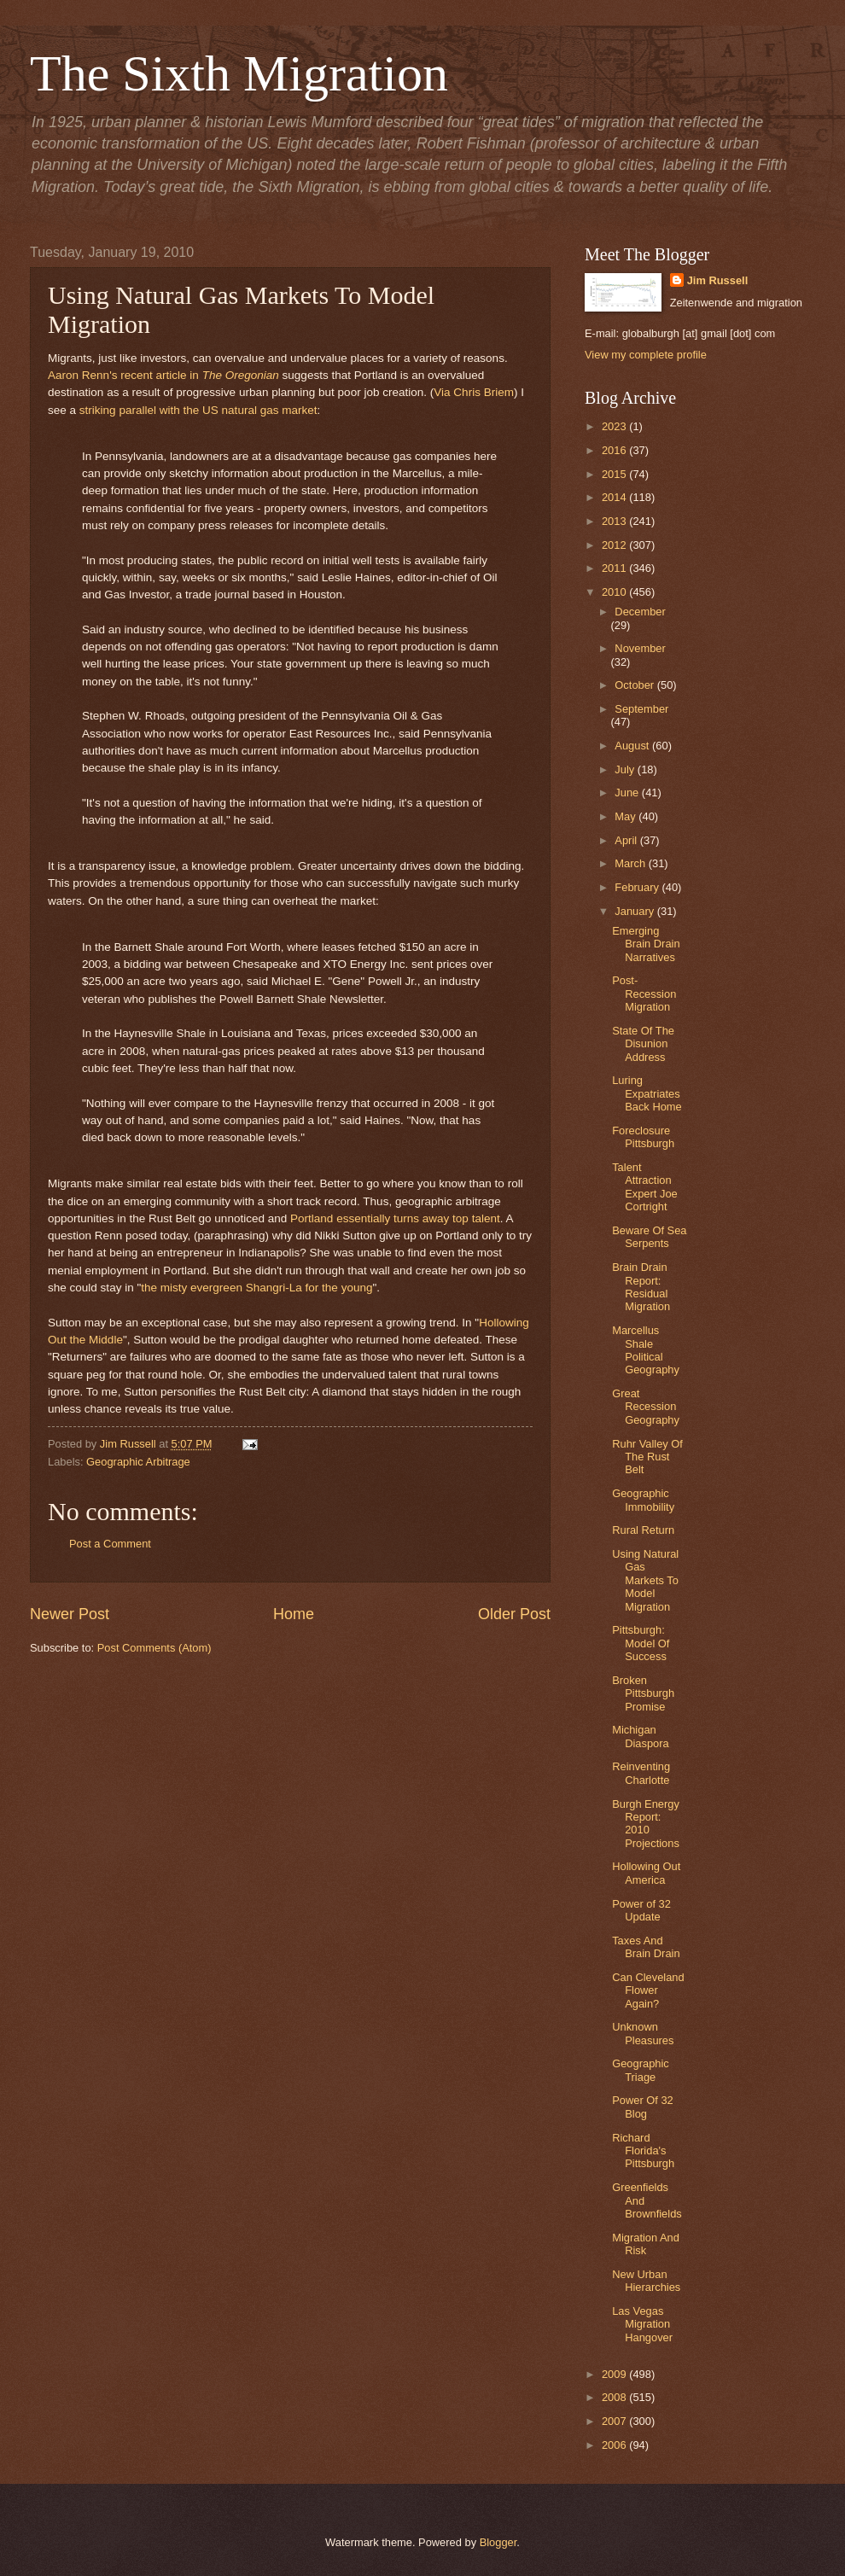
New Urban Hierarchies (646, 2280)
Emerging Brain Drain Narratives (645, 944)
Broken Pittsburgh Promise (643, 1693)
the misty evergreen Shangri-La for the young (256, 1287)
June (628, 792)
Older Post (514, 1614)
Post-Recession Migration (644, 993)
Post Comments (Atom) (154, 1647)
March (631, 863)
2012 (615, 545)
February (638, 887)
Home (293, 1614)
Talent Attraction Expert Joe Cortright (645, 1187)
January (635, 911)
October (635, 685)
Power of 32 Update (641, 1910)
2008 (615, 2397)
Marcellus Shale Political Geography (645, 1350)
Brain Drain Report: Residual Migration (641, 1287)
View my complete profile (646, 354)
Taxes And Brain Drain (645, 1947)
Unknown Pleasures (642, 2033)
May (626, 816)
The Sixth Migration (239, 73)
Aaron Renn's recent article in (125, 375)
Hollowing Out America (646, 1872)
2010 (615, 592)
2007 (615, 2421)
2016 (615, 450)
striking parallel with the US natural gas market (198, 410)
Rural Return (643, 1530)
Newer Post (69, 1614)
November (640, 648)
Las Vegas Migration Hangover (642, 2324)
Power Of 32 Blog (642, 2106)
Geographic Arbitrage (138, 1461)
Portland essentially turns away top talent (395, 1218)
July (626, 769)
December (640, 611)
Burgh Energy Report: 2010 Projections (645, 1824)
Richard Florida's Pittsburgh (643, 2151)
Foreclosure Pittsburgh (643, 1137)
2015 (615, 474)
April (627, 840)
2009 (615, 2374)
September (641, 708)
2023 (615, 426)
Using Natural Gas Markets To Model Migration (645, 1580)
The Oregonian (240, 375)
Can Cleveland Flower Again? (648, 1990)
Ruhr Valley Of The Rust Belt (647, 1457)
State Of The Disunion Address (643, 1044)
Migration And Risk (645, 2244)
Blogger (498, 2542)
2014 (615, 497)
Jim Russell (718, 280)
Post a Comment (110, 1543)
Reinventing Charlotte (641, 1773)
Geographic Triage (640, 2070)
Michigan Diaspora (640, 1736)
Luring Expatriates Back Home (647, 1093)
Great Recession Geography (645, 1406)
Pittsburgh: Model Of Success (640, 1643)
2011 (615, 568)
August (633, 745)
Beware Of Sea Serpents (649, 1237)
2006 (615, 2445)
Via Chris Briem (474, 392)
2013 (615, 521)
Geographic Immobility (643, 1499)
